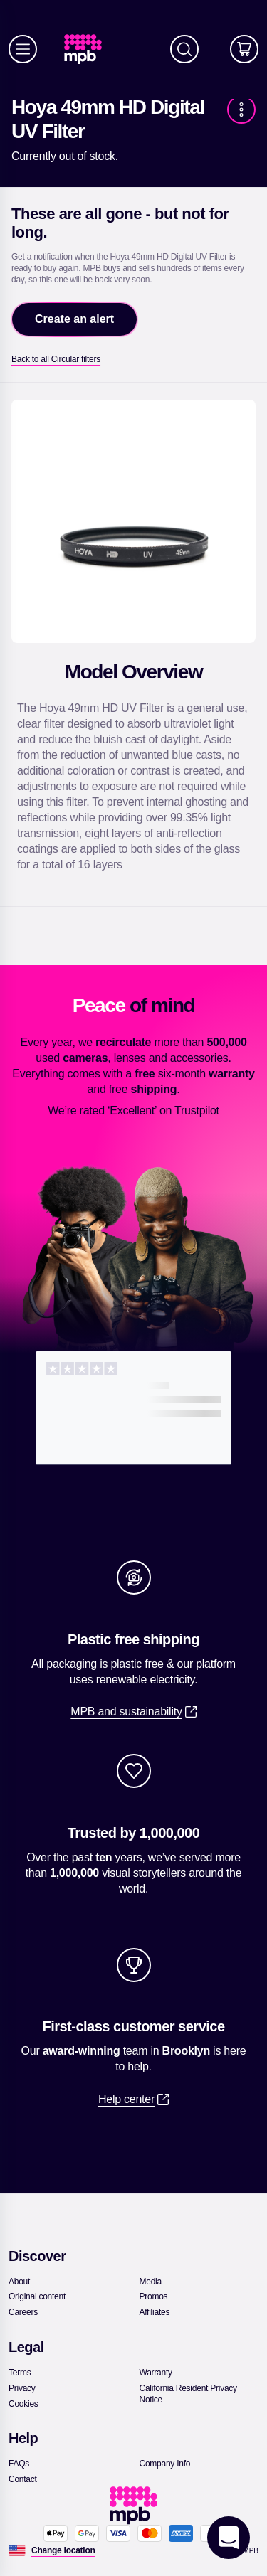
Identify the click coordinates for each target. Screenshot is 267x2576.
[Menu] (23, 49)
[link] (88, 49)
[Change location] (63, 2550)
